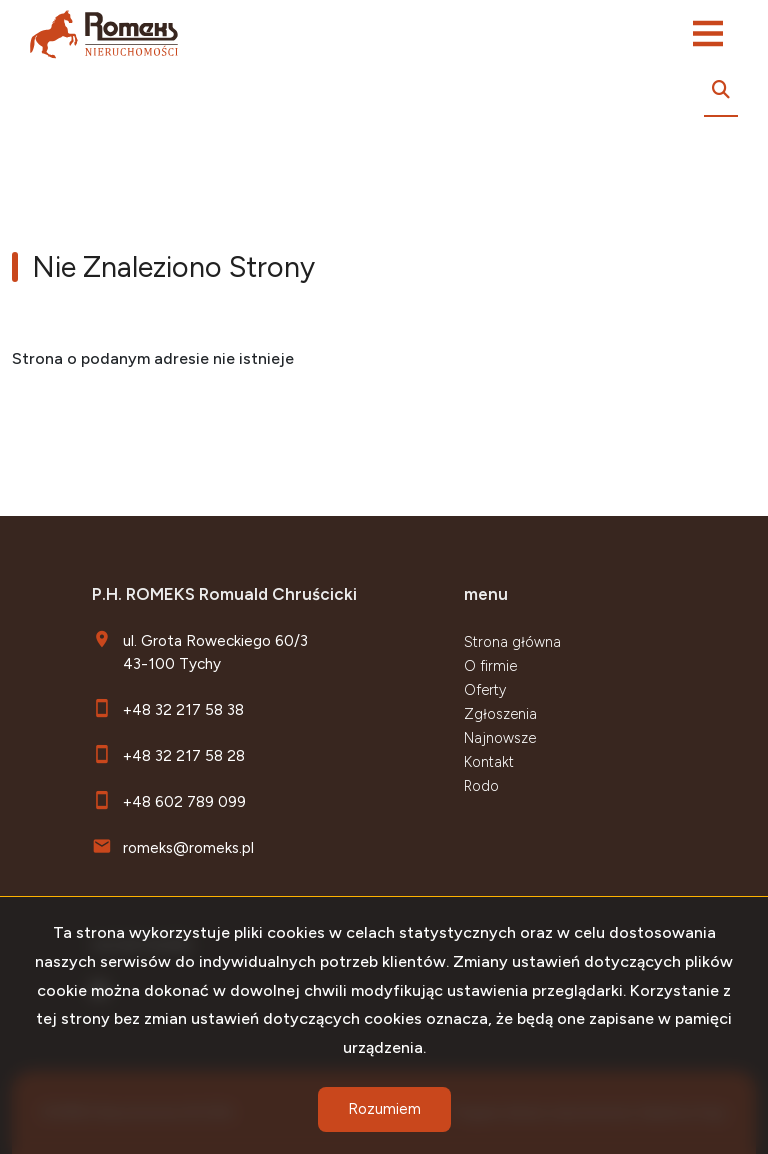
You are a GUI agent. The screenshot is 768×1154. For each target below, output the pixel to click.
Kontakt (489, 762)
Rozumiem (384, 1109)
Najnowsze (500, 738)
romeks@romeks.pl (188, 847)
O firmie (490, 666)
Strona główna (512, 642)
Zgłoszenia (500, 714)
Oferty (485, 690)
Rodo (481, 786)
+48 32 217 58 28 (184, 755)
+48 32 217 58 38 (183, 709)
